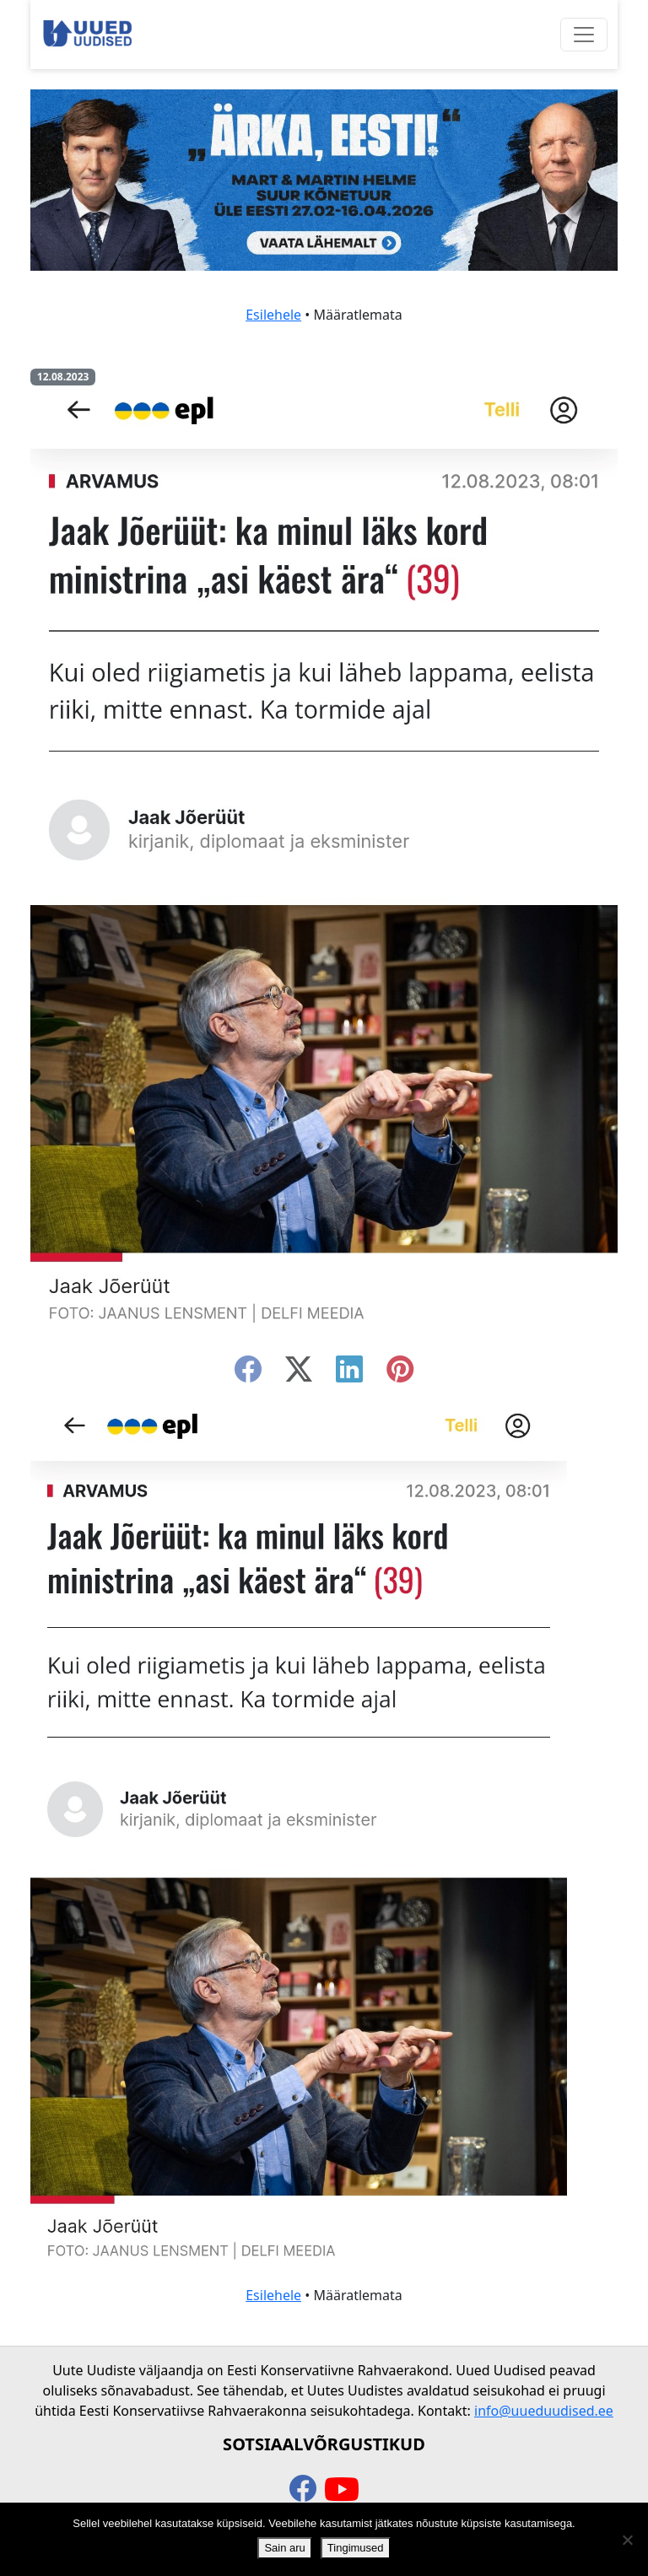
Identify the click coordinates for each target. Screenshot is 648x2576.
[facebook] (248, 1374)
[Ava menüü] (584, 34)
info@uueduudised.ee (543, 2410)
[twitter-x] (298, 1374)
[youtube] (342, 2490)
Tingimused (355, 2547)
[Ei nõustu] (626, 2539)
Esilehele (273, 314)
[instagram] (400, 1374)
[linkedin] (349, 1374)
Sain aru (284, 2547)
